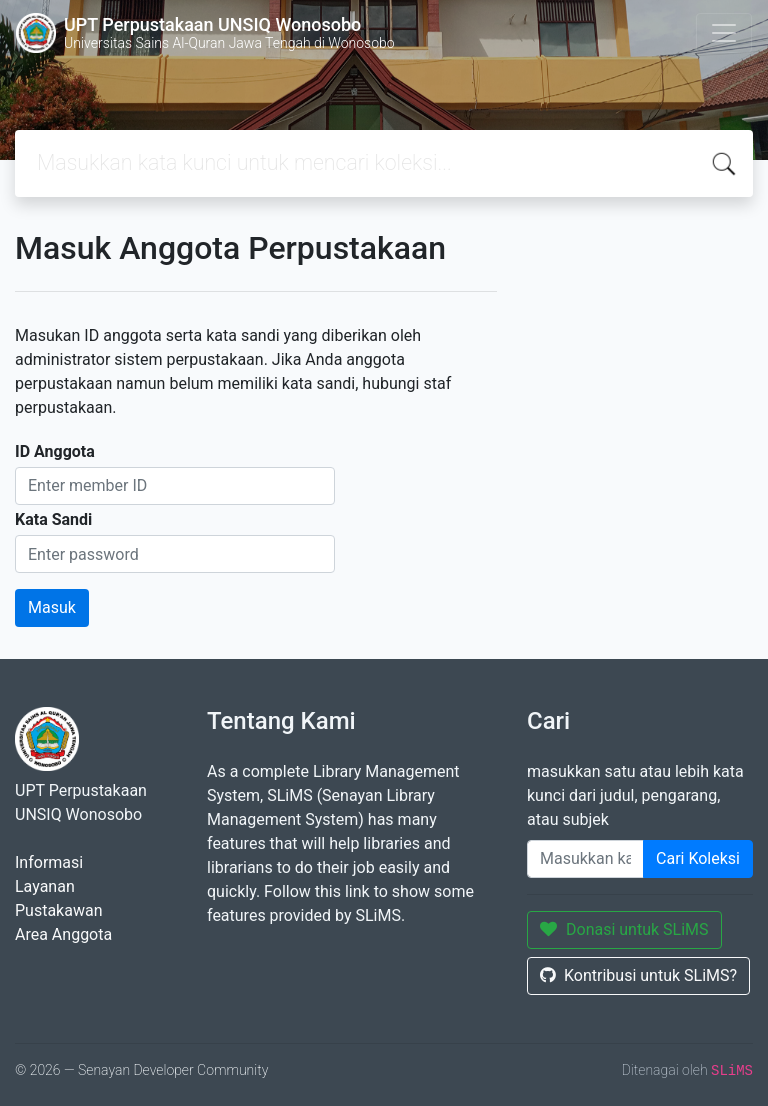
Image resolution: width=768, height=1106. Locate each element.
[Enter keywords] (585, 859)
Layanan (45, 886)
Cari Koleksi (698, 858)
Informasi (49, 862)
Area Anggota (63, 934)
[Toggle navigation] (724, 33)
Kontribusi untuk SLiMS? (638, 975)
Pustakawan (58, 910)
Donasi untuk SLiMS (624, 929)
